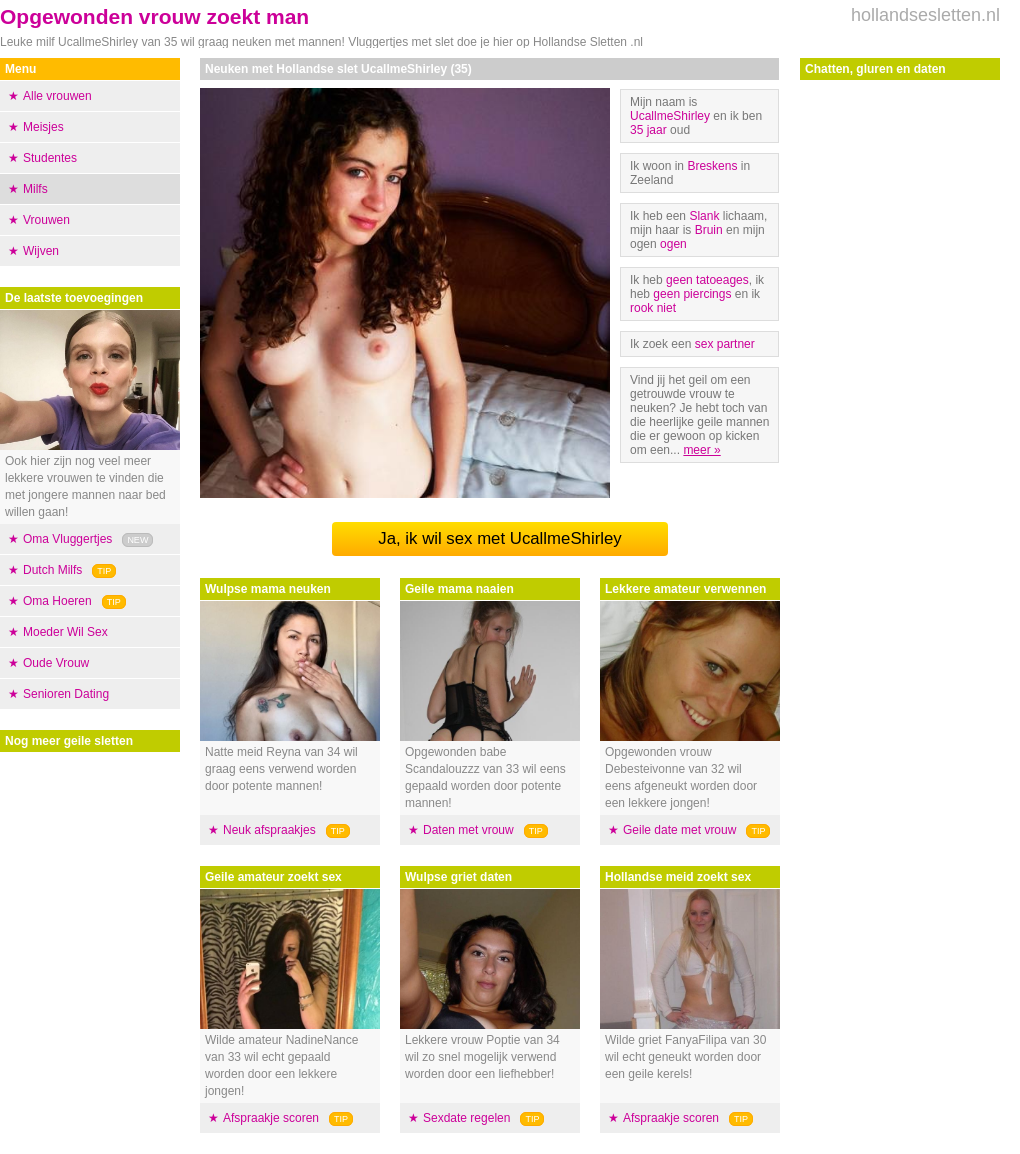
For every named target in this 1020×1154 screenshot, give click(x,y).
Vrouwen (46, 220)
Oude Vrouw (56, 663)
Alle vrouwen (57, 96)
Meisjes (43, 127)
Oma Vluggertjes (67, 539)
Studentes (50, 158)
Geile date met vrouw (679, 830)
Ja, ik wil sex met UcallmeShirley (499, 538)
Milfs (35, 189)
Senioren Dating (66, 694)
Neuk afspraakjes (269, 830)
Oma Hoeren (57, 601)
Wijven (41, 251)
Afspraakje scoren (271, 1118)
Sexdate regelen (466, 1118)
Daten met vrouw (468, 830)
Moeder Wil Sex (65, 632)
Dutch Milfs (52, 570)
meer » (701, 450)
